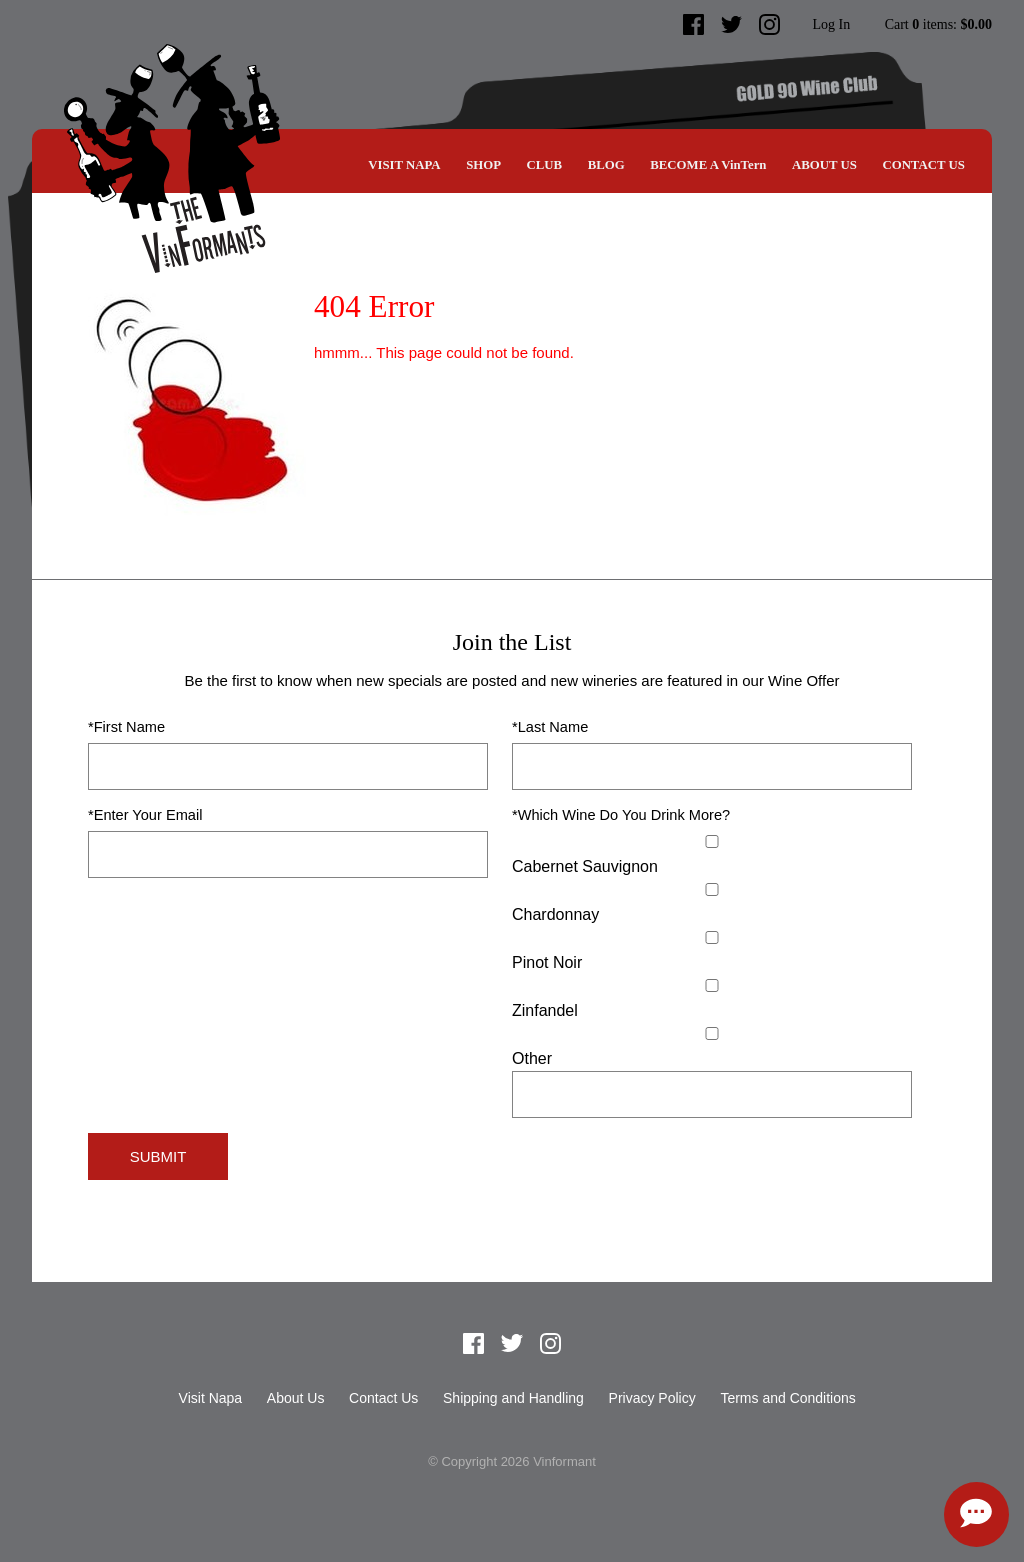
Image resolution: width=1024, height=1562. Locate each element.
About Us (824, 165)
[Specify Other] (712, 1094)
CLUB (545, 165)
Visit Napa (404, 165)
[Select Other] (712, 1033)
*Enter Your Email (145, 815)
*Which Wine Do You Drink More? (621, 815)
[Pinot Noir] (712, 937)
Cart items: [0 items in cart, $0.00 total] (938, 25)
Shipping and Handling (513, 1398)
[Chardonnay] (712, 889)
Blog (606, 165)
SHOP (483, 165)
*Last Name (550, 727)
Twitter (732, 25)
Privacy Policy (652, 1398)
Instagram (770, 25)
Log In (831, 25)
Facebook (694, 25)
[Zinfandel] (712, 985)
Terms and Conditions (787, 1398)
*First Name (126, 727)
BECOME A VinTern (708, 165)
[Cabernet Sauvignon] (712, 841)
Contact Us (923, 165)
